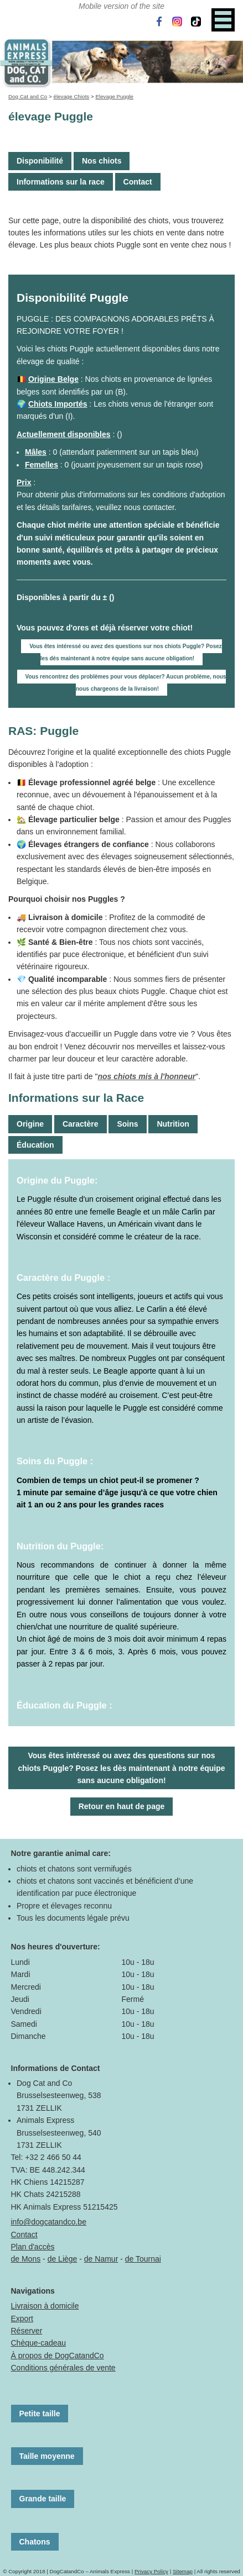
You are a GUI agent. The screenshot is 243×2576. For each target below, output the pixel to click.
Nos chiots (102, 160)
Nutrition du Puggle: (60, 1546)
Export (22, 2318)
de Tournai (143, 2258)
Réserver (27, 2330)
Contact (137, 181)
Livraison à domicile (45, 2305)
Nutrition (173, 1123)
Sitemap (183, 2571)
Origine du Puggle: (57, 1180)
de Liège (62, 2258)
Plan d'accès (33, 2246)
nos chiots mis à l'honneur (146, 1076)
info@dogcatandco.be (48, 2221)
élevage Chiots (71, 96)
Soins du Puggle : (55, 1461)
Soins (127, 1123)
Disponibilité (40, 160)
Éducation (35, 1144)
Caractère (81, 1123)
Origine (30, 1123)
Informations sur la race (61, 181)
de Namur (101, 2258)
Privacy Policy (151, 2571)
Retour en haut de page (122, 1806)
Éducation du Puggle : (64, 1705)
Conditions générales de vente (63, 2367)
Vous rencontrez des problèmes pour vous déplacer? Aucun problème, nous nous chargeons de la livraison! (125, 683)
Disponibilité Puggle (72, 297)
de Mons (26, 2258)
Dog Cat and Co (27, 96)
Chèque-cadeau (38, 2342)
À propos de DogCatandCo (57, 2355)
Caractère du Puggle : (63, 1277)
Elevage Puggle (114, 96)
